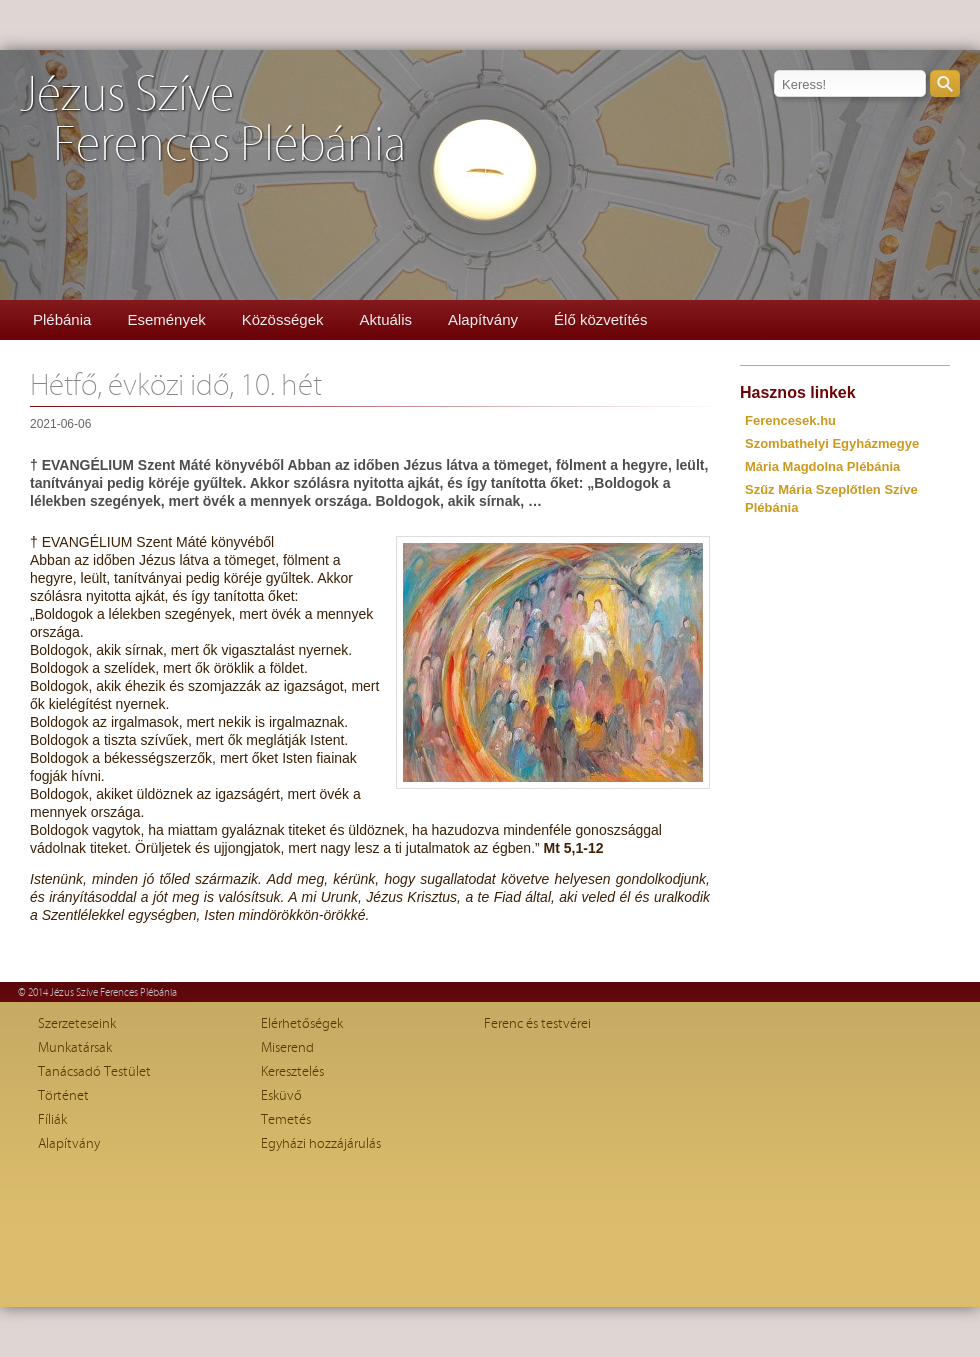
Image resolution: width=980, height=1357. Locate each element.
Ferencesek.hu (790, 420)
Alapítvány (483, 319)
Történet (63, 1096)
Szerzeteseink (77, 1024)
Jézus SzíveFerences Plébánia (213, 120)
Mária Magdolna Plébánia (822, 466)
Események (166, 319)
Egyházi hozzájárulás (321, 1144)
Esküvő (281, 1096)
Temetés (286, 1120)
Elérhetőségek (302, 1024)
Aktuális (385, 319)
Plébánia (62, 319)
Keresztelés (292, 1072)
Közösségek (283, 319)
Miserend (287, 1048)
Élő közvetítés (600, 319)
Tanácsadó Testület (94, 1072)
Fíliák (52, 1120)
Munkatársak (75, 1048)
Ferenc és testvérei (537, 1024)
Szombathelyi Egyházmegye (832, 443)
